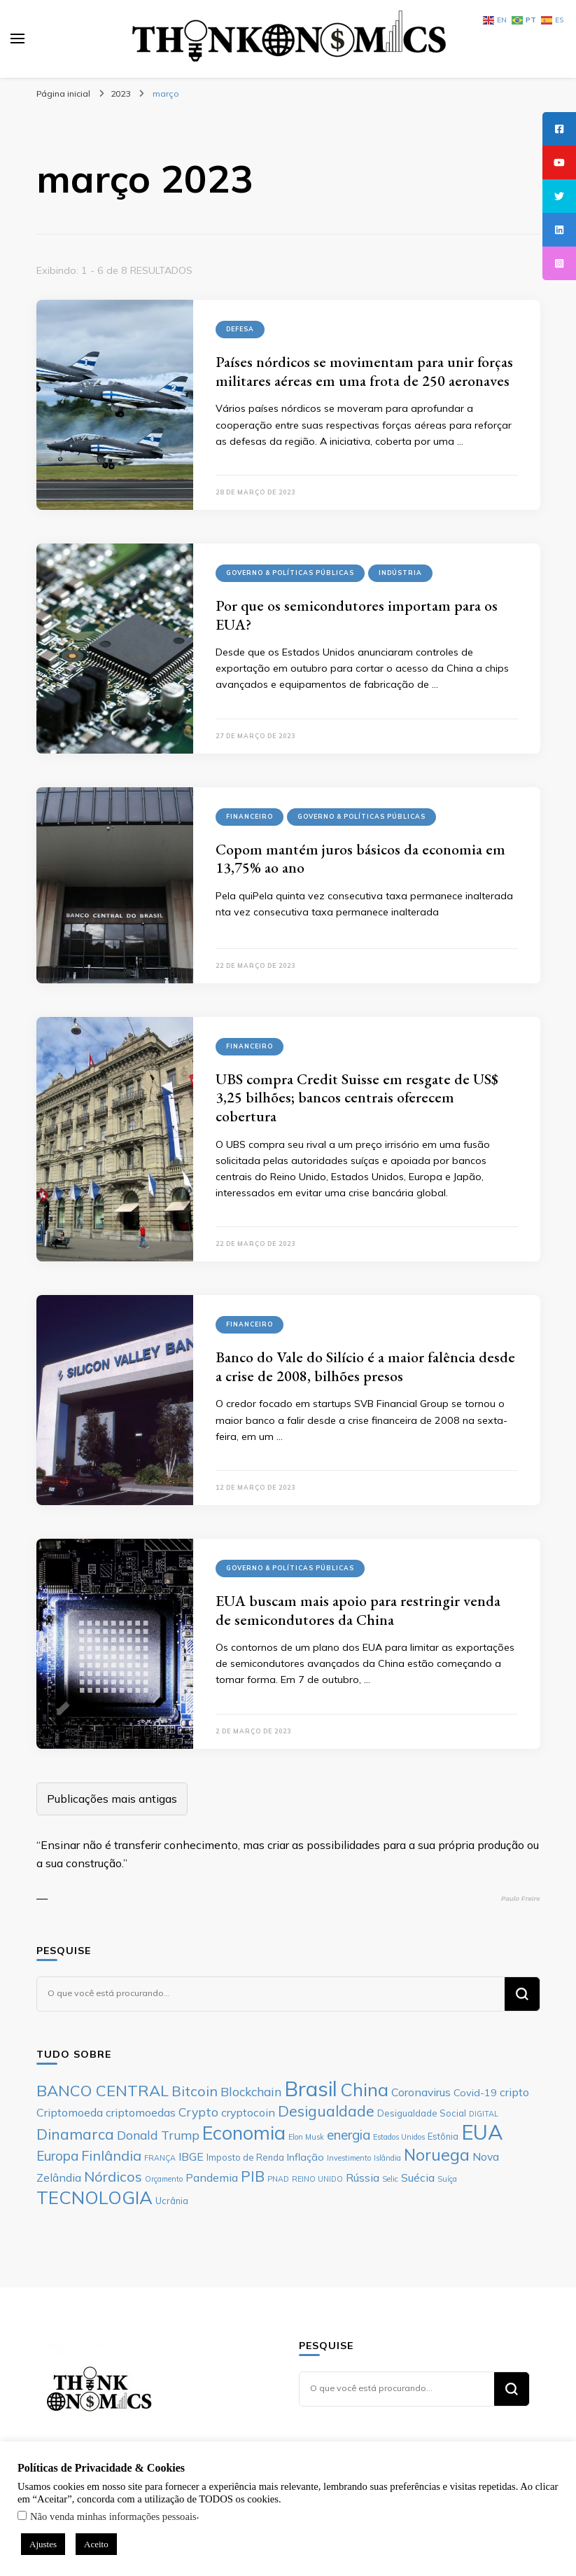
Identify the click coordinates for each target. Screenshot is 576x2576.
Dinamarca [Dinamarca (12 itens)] (75, 2134)
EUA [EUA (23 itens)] (482, 2132)
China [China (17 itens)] (364, 2089)
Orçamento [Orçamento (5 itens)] (164, 2179)
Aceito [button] (96, 2544)
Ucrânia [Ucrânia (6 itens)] (171, 2200)
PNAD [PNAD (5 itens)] (278, 2179)
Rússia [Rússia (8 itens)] (362, 2177)
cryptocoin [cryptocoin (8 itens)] (248, 2112)
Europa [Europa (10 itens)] (57, 2155)
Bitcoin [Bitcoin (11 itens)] (194, 2091)
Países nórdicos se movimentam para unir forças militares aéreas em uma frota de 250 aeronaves (364, 371)
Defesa (240, 329)
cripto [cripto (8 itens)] (514, 2092)
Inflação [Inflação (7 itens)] (305, 2157)
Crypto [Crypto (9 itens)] (198, 2111)
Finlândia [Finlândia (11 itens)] (111, 2155)
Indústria (400, 572)
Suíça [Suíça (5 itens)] (447, 2179)
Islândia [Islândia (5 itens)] (387, 2158)
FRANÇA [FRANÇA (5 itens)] (160, 2158)
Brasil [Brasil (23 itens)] (310, 2088)
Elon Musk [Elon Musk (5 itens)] (306, 2137)
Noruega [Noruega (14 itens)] (437, 2155)
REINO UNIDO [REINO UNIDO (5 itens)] (317, 2179)
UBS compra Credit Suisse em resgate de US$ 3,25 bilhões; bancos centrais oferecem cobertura (357, 1097)
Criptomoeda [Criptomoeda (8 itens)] (69, 2112)
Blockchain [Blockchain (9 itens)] (250, 2091)
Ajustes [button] (43, 2544)
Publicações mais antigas (112, 1799)
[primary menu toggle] (17, 38)
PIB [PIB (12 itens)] (253, 2176)
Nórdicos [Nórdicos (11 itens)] (113, 2176)
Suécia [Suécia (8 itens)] (418, 2177)
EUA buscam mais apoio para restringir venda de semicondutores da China (358, 1610)
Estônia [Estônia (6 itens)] (443, 2136)
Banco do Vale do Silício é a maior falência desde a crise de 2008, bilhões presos (365, 1366)
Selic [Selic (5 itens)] (390, 2179)
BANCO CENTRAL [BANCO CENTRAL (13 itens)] (102, 2090)
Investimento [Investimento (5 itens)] (349, 2158)
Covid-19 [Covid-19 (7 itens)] (475, 2092)
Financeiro (249, 816)
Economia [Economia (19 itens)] (244, 2133)
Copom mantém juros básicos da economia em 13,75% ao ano (360, 859)
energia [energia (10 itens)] (348, 2134)
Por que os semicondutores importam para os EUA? (357, 615)
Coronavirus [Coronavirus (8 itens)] (421, 2092)
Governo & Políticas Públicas (290, 572)
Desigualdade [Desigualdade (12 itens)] (326, 2111)
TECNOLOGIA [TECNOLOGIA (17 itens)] (94, 2197)
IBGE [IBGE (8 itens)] (191, 2156)
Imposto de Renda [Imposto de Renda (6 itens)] (245, 2157)
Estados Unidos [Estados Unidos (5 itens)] (399, 2137)
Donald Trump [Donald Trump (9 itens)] (158, 2134)
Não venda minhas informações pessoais (113, 2516)
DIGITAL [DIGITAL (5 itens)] (483, 2114)
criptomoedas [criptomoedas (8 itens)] (141, 2112)
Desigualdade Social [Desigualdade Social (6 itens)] (421, 2113)
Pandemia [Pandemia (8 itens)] (211, 2177)
